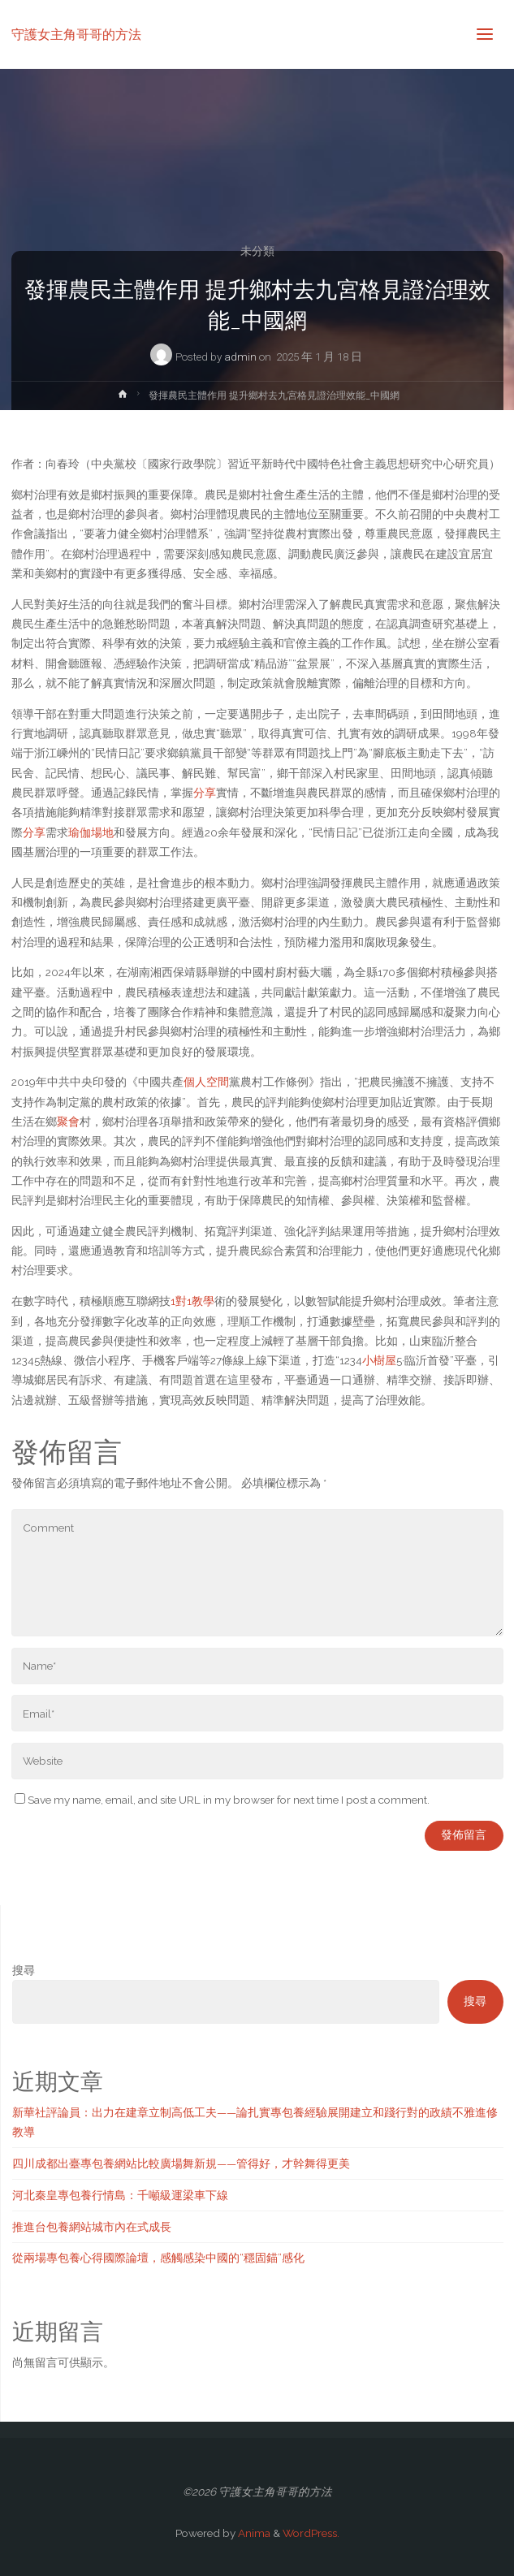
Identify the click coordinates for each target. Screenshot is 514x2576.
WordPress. (311, 2532)
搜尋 (23, 1970)
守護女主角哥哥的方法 (76, 33)
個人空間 (206, 1081)
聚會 (68, 1121)
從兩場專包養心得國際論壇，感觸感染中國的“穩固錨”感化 (158, 2257)
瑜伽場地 (91, 832)
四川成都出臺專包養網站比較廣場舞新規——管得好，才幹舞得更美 (181, 2163)
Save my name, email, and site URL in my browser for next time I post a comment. (222, 1799)
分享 (204, 792)
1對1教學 (192, 1300)
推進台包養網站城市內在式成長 (91, 2226)
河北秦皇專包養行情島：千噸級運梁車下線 (120, 2195)
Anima (252, 2532)
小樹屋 (379, 1360)
